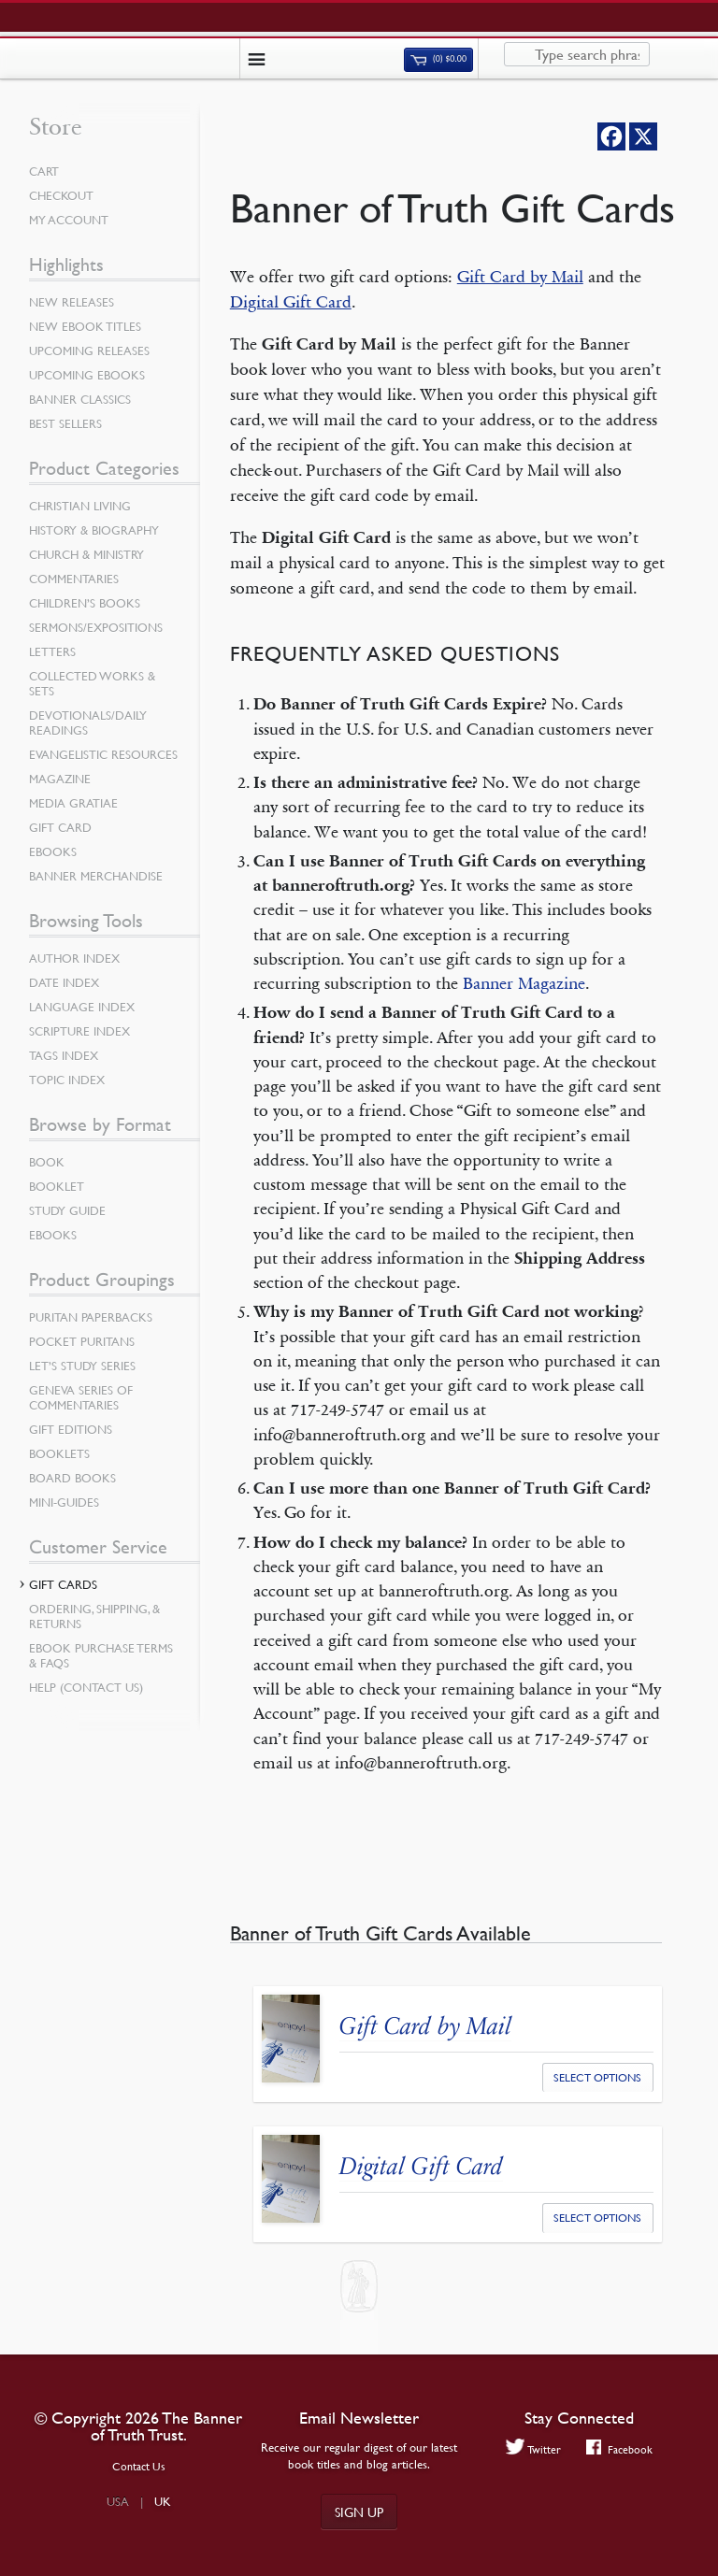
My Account (68, 219)
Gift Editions (70, 1429)
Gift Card (60, 827)
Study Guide (67, 1210)
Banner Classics (80, 399)
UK (162, 2501)
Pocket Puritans (82, 1341)
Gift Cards (63, 1584)
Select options (597, 2077)
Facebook (619, 2448)
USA (118, 2501)
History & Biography (94, 529)
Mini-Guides (64, 1502)
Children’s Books (84, 602)
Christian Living (80, 505)
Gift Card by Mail (520, 276)
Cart (44, 171)
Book (47, 1161)
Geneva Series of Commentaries (81, 1397)
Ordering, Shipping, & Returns (94, 1616)
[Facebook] (611, 136)
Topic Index (67, 1079)
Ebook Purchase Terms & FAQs (101, 1655)
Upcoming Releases (89, 350)
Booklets (59, 1453)
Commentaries (74, 578)
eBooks (53, 851)
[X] (643, 136)
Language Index (82, 1006)
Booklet (56, 1186)
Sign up (359, 2511)
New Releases (71, 301)
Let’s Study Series (82, 1365)
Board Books (72, 1477)
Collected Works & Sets (92, 683)
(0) (438, 58)
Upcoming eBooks (87, 374)
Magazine (60, 778)
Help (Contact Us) (86, 1687)
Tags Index (63, 1055)
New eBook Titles (85, 326)
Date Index (64, 982)
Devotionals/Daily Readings (88, 722)
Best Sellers (65, 423)
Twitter (534, 2448)
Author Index (74, 958)
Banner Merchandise (96, 875)
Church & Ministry (86, 554)
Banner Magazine (524, 984)
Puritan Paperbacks (90, 1316)
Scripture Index (79, 1030)
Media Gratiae (73, 802)
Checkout (61, 195)
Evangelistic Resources (103, 754)
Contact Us (138, 2466)
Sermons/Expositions (96, 627)
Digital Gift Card (291, 302)
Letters (52, 651)
